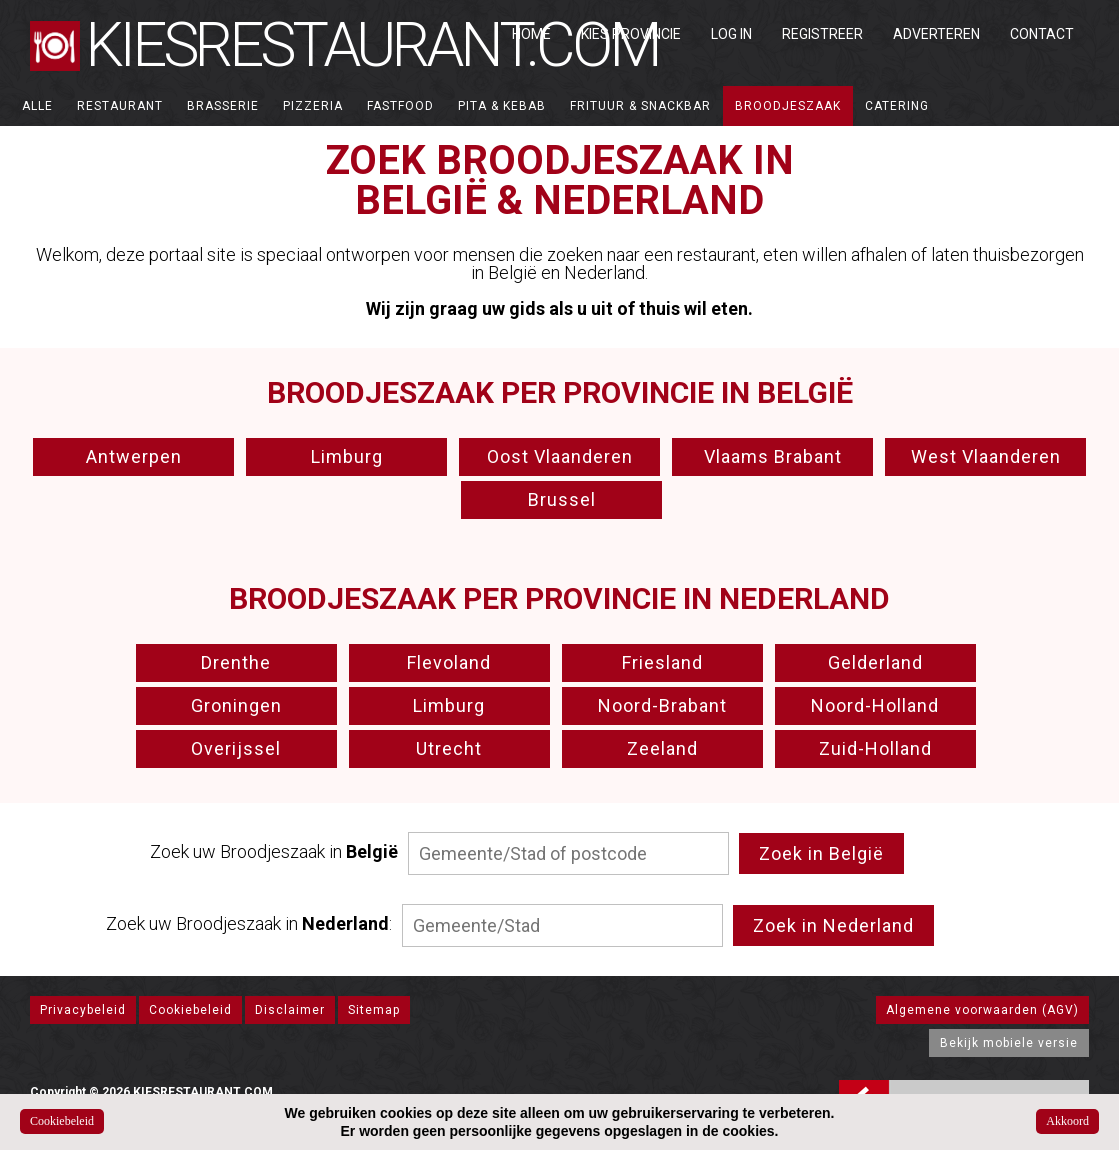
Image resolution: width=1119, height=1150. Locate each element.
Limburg (347, 456)
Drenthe (236, 662)
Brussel (562, 499)
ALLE (37, 106)
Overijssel (236, 748)
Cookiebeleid (190, 1010)
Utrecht (449, 748)
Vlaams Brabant (773, 456)
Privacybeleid (83, 1010)
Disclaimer (290, 1010)
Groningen (236, 705)
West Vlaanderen (986, 456)
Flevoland (449, 662)
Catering (897, 106)
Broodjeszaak (788, 106)
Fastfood (400, 106)
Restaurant (120, 106)
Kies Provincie (631, 34)
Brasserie (223, 106)
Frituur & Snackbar (640, 106)
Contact (1042, 34)
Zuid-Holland (875, 748)
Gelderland (875, 662)
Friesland (662, 662)
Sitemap (374, 1010)
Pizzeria (313, 106)
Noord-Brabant (662, 705)
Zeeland (662, 748)
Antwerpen (134, 456)
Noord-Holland (875, 705)
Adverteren (936, 34)
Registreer (822, 34)
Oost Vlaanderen (560, 456)
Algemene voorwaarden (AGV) (982, 1010)
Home (531, 34)
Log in (731, 34)
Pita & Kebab (502, 106)
